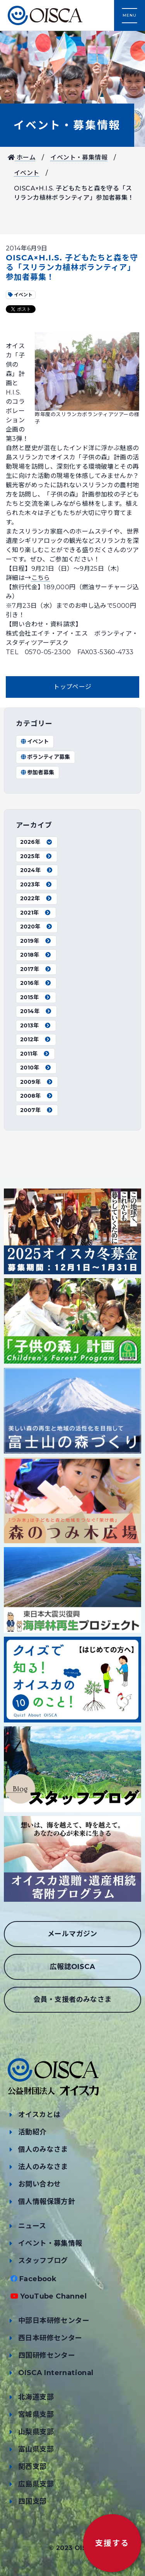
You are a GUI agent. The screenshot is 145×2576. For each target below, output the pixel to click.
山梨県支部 (36, 2432)
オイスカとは (39, 2114)
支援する (112, 2543)
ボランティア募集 (45, 756)
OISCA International (56, 2373)
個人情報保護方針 (46, 2201)
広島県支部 (36, 2484)
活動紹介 (32, 2132)
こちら (40, 578)
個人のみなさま (43, 2149)
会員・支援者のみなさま (72, 1999)
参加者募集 (37, 772)
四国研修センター (46, 2355)
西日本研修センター (50, 2338)
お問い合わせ (39, 2184)
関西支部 (32, 2466)
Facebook (37, 2279)
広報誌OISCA (72, 1966)
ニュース (32, 2226)
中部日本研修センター (53, 2320)
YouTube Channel (53, 2296)
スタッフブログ (43, 2260)
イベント (26, 173)
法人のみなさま (43, 2167)
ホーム (22, 157)
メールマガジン (72, 1934)
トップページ (72, 686)
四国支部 (32, 2501)
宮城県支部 (36, 2414)
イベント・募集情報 (67, 125)
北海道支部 (36, 2397)
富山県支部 (36, 2449)
